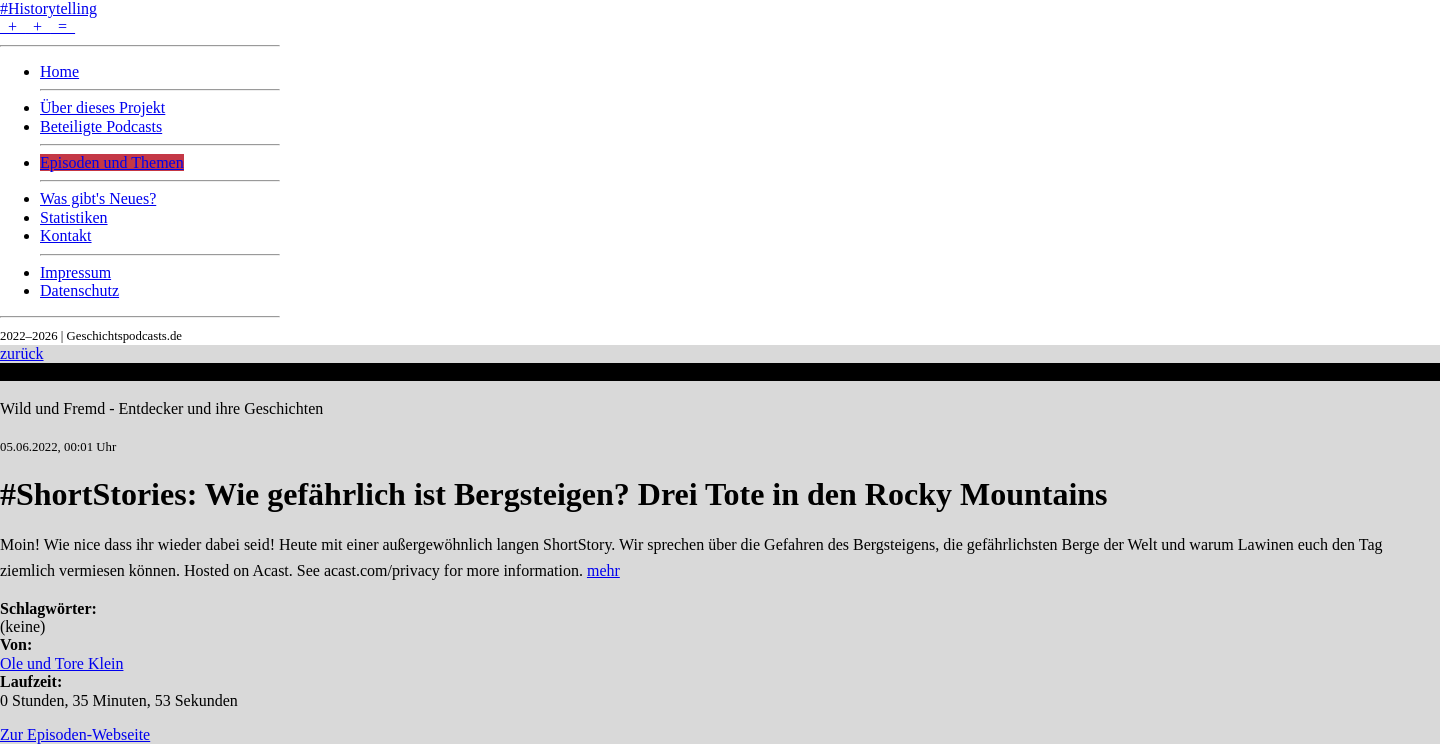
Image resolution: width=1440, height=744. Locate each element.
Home (59, 71)
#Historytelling (48, 8)
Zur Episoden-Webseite (75, 734)
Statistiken (74, 217)
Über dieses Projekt (102, 107)
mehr (603, 570)
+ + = (37, 26)
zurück (22, 353)
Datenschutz (79, 290)
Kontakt (66, 235)
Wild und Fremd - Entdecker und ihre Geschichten (161, 408)
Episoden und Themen (112, 162)
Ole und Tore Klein (61, 663)
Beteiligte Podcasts (101, 126)
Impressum (75, 272)
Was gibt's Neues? (98, 198)
